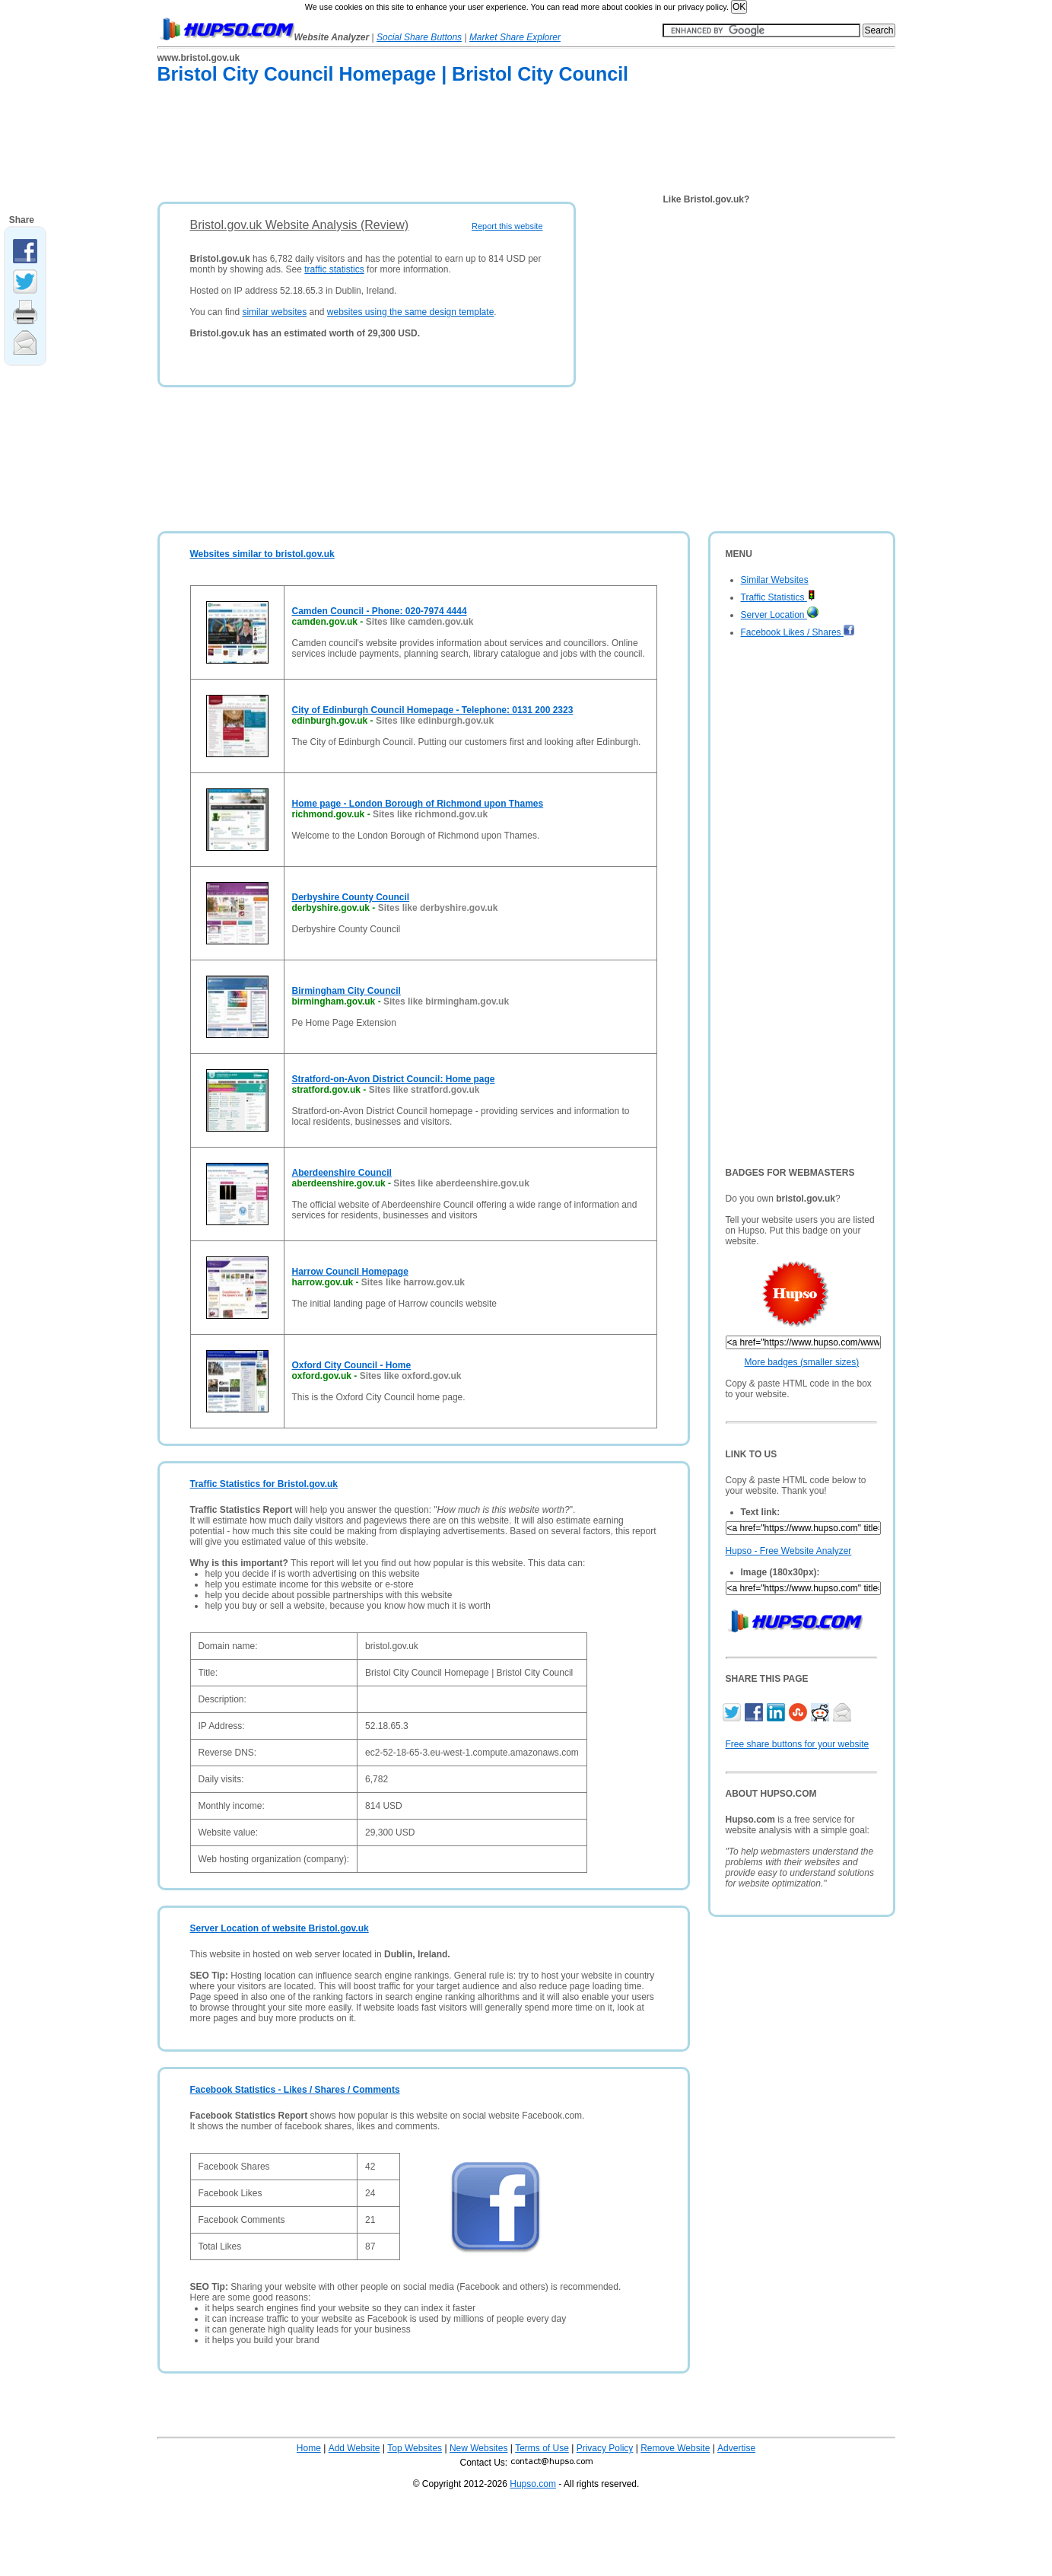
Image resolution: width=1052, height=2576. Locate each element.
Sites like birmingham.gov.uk (446, 1001)
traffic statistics (334, 269)
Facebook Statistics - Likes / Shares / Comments (295, 2089)
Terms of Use (542, 2448)
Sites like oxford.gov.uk (411, 1376)
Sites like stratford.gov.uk (424, 1089)
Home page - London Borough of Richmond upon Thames (418, 803)
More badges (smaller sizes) (802, 1362)
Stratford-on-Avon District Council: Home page (393, 1079)
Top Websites (414, 2448)
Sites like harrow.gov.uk (413, 1282)
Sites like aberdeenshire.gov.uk (461, 1183)
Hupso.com (533, 2484)
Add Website (354, 2448)
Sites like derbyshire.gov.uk (438, 908)
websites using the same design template (410, 312)
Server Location (779, 615)
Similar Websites (775, 580)
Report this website (507, 226)
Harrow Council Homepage (350, 1271)
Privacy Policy (605, 2448)
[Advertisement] (434, 146)
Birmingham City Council (346, 991)
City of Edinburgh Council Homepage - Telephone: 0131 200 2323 (433, 710)
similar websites (274, 312)
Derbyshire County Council (351, 897)
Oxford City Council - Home (352, 1365)
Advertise (736, 2448)
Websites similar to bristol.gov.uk (262, 554)
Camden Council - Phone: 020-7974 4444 (379, 611)
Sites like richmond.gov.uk (430, 814)
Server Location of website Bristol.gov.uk (279, 1928)
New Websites (478, 2448)
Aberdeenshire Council (342, 1172)
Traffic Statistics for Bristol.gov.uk (264, 1484)
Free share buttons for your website (797, 1744)
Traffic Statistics (778, 597)
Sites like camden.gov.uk (420, 621)
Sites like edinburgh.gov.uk (435, 720)
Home (309, 2448)
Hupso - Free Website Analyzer (789, 1551)
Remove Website (675, 2448)
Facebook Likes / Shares (798, 632)
